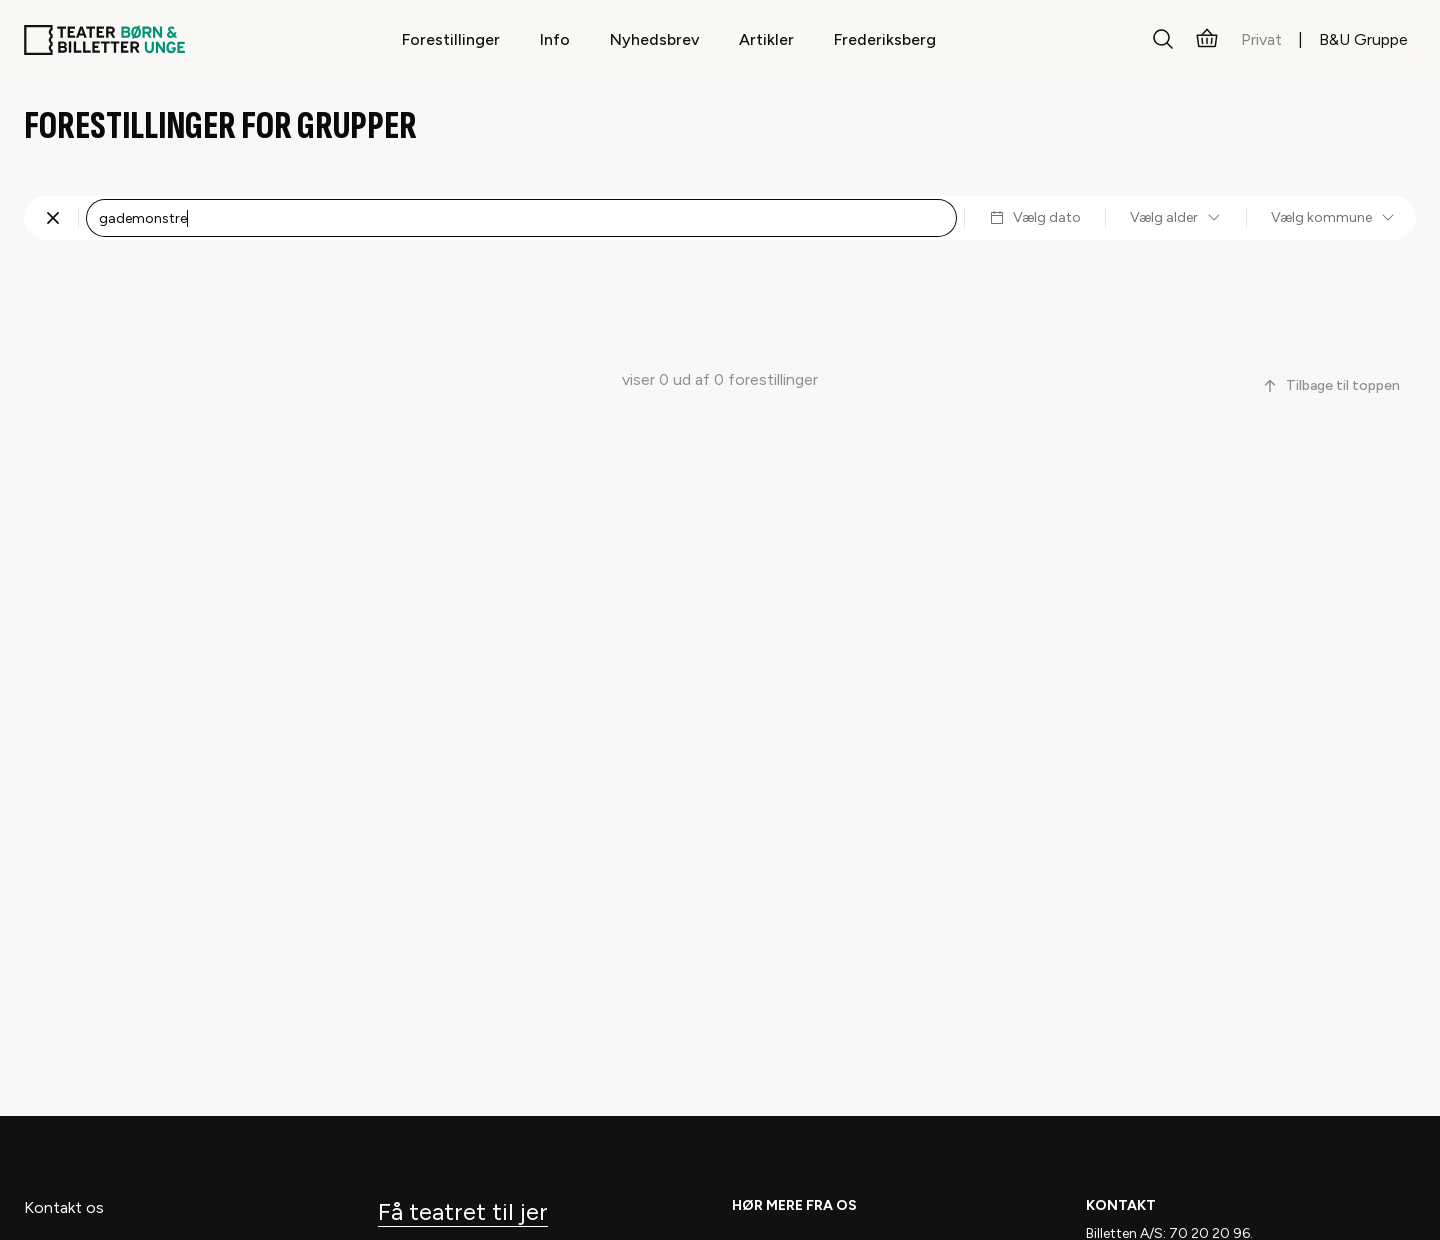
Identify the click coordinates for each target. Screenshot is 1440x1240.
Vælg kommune (1333, 217)
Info (555, 39)
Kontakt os (64, 1207)
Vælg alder (1176, 217)
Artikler (766, 39)
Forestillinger (451, 39)
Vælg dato (1035, 217)
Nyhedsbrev (654, 39)
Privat (1261, 39)
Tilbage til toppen (1331, 385)
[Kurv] (1207, 40)
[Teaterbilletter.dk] (104, 40)
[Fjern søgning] (53, 218)
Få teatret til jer (463, 1211)
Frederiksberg (885, 39)
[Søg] (1163, 40)
